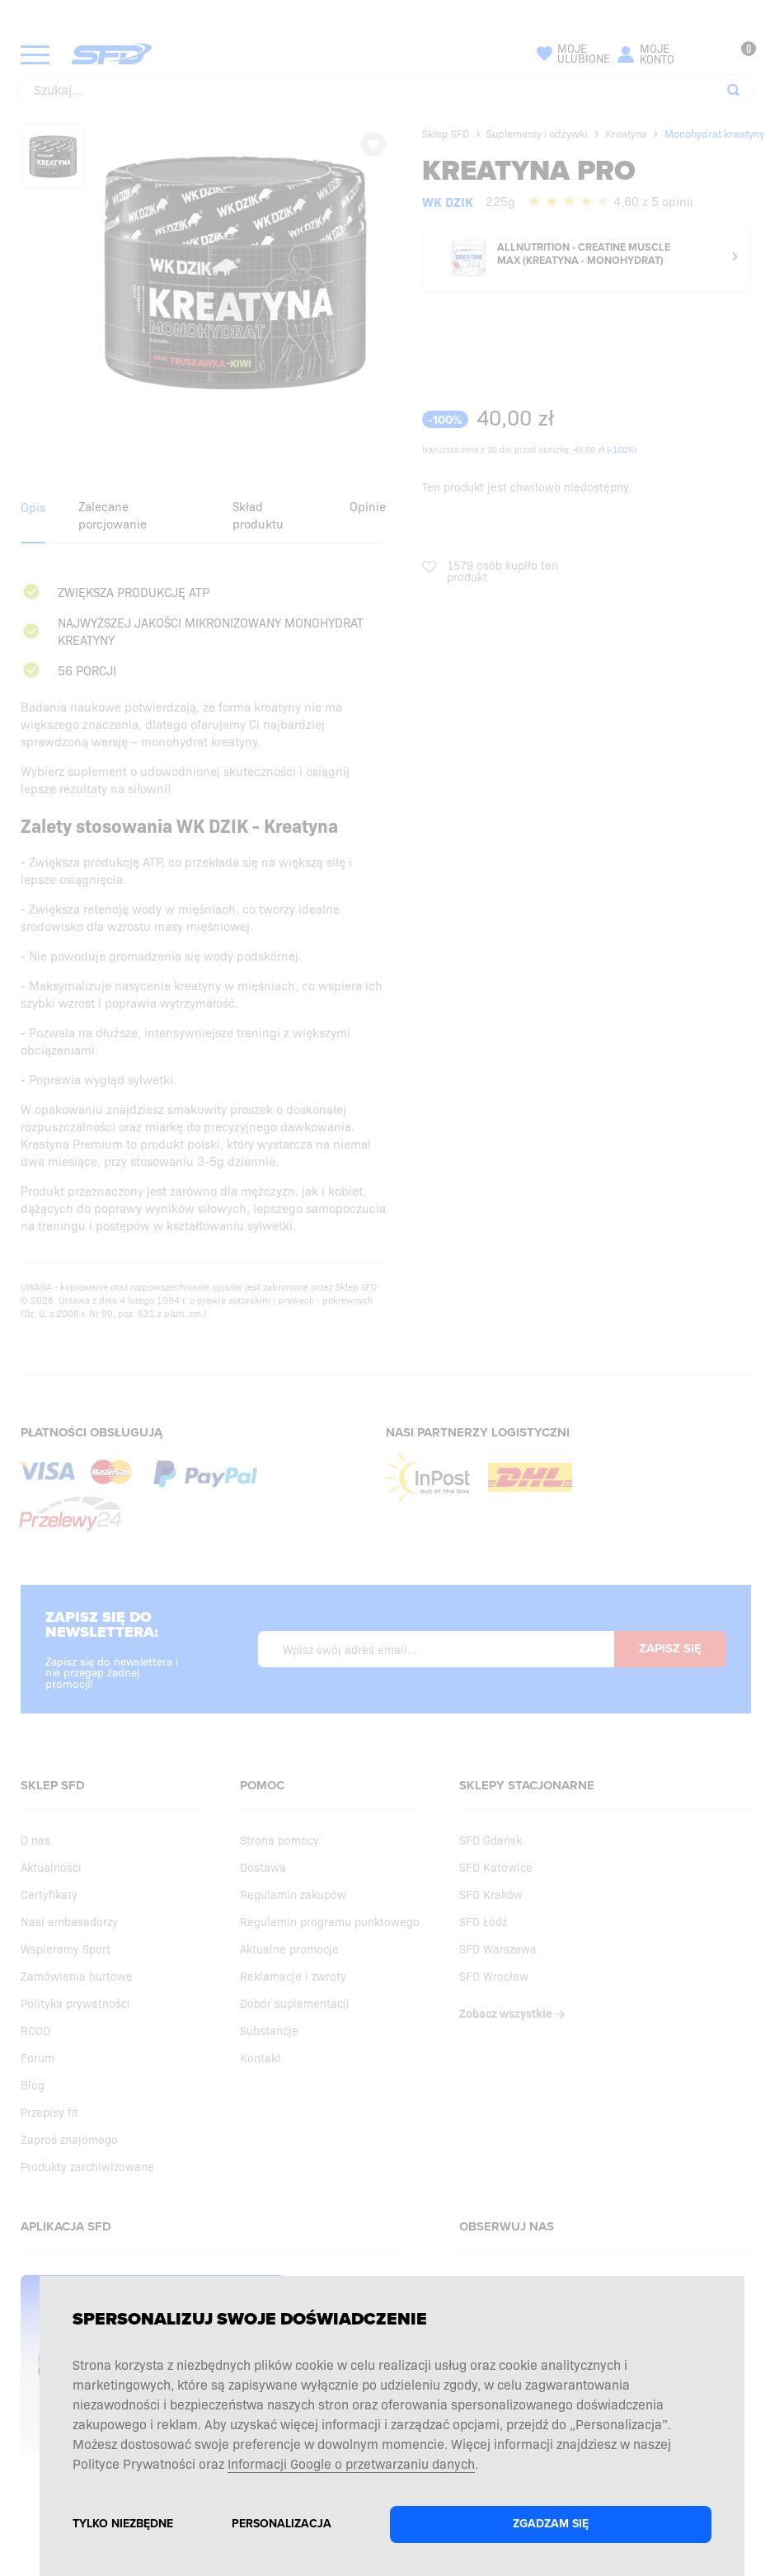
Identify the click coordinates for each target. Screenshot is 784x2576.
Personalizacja (281, 2524)
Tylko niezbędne (123, 2524)
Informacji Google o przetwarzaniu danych (351, 2463)
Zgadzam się (551, 2524)
